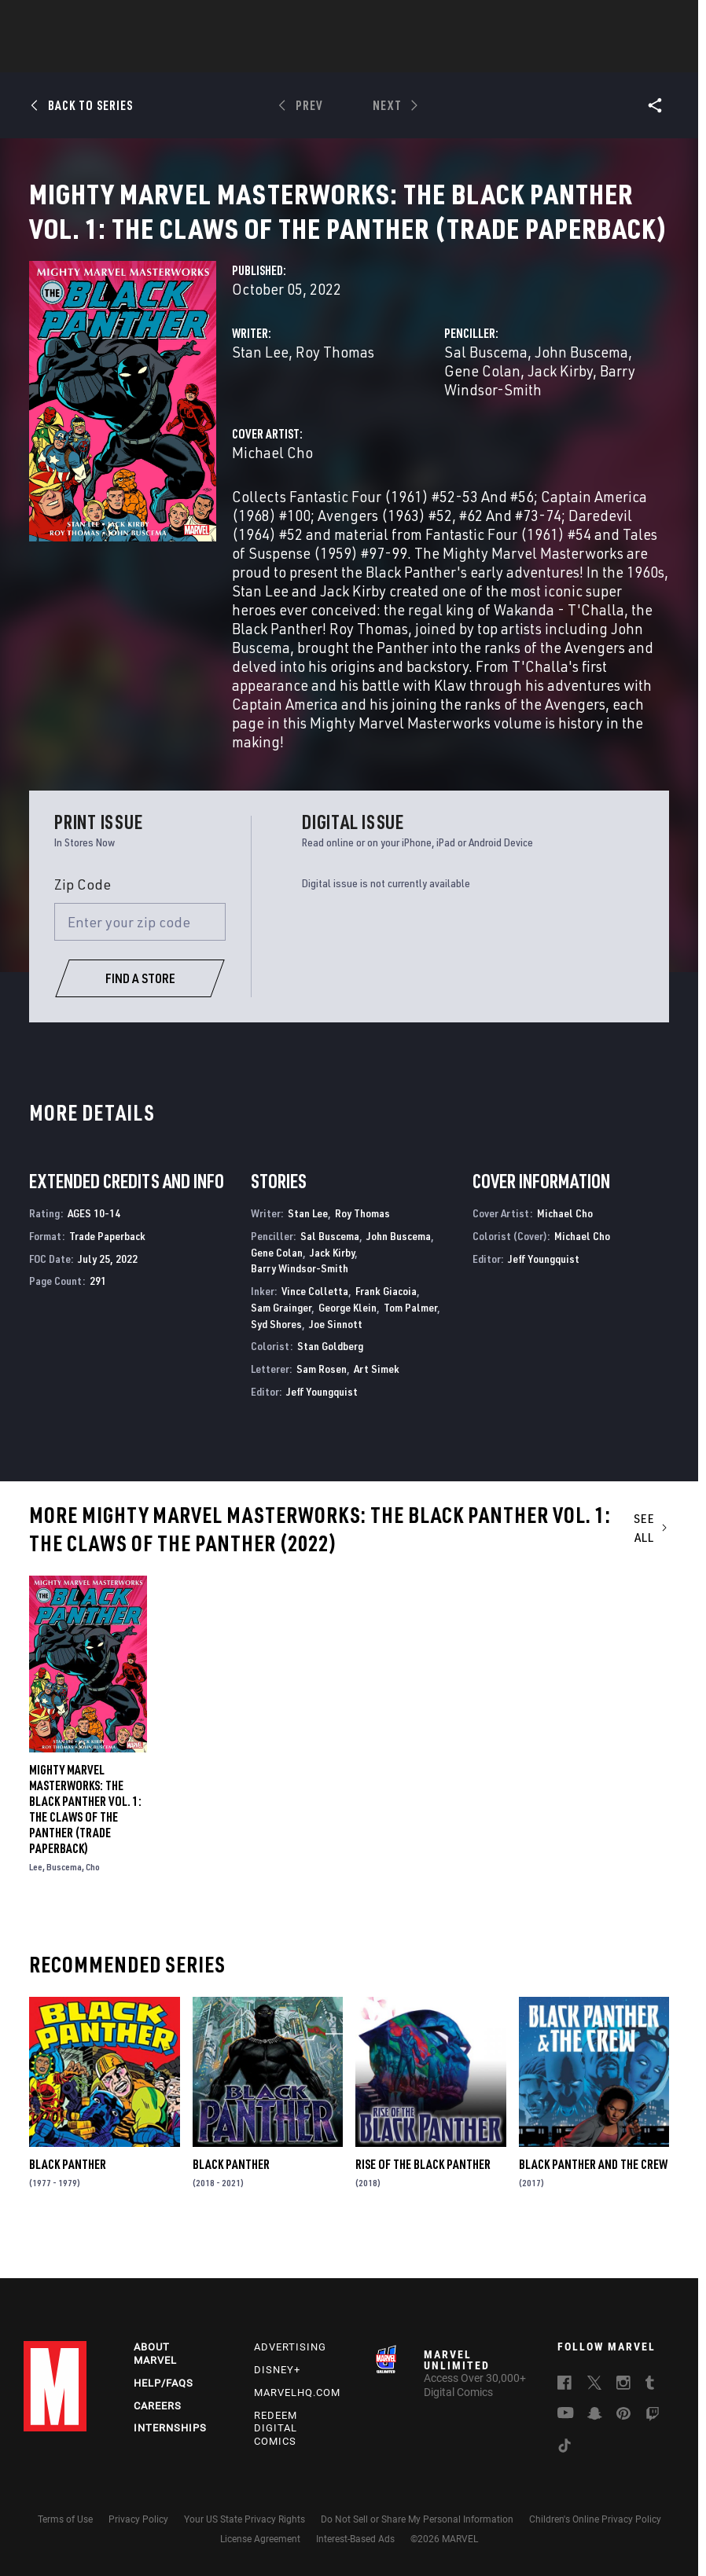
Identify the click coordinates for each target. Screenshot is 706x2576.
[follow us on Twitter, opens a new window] (594, 2399)
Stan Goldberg (330, 1399)
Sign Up (124, 20)
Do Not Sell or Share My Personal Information (417, 2534)
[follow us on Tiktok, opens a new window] (564, 2462)
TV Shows (396, 55)
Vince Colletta (314, 1344)
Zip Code (82, 937)
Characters (250, 55)
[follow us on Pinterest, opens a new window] (623, 2429)
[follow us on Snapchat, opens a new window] (594, 2430)
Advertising (290, 2361)
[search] (662, 20)
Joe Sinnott (335, 1377)
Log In (73, 20)
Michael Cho (272, 506)
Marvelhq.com (297, 2407)
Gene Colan (482, 424)
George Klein (347, 1360)
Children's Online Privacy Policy (595, 2534)
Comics (174, 55)
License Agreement (260, 2553)
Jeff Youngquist (322, 1444)
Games (464, 55)
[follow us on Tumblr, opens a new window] (649, 2399)
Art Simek (376, 1422)
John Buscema (581, 405)
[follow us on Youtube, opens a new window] (565, 2428)
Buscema (64, 1920)
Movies (327, 55)
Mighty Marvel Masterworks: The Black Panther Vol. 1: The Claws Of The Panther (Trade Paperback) (85, 1862)
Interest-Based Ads (355, 2553)
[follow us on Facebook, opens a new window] (564, 2399)
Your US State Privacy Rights (244, 2534)
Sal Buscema (486, 405)
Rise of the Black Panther (423, 2218)
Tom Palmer (410, 1360)
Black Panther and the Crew (593, 2218)
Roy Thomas (335, 405)
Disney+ (277, 2384)
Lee (35, 1920)
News (115, 55)
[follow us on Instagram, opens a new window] (623, 2399)
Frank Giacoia (386, 1344)
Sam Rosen (321, 1422)
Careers (158, 2420)
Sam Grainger (281, 1360)
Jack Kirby (560, 424)
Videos (524, 55)
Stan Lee (260, 405)
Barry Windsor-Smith (539, 433)
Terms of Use (65, 2534)
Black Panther (67, 2218)
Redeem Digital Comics (275, 2443)
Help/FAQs (163, 2397)
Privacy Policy (138, 2534)
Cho (93, 1920)
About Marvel (155, 2367)
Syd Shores (276, 1377)
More (582, 55)
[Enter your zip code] (140, 975)
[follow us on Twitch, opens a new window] (652, 2430)
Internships (170, 2443)
